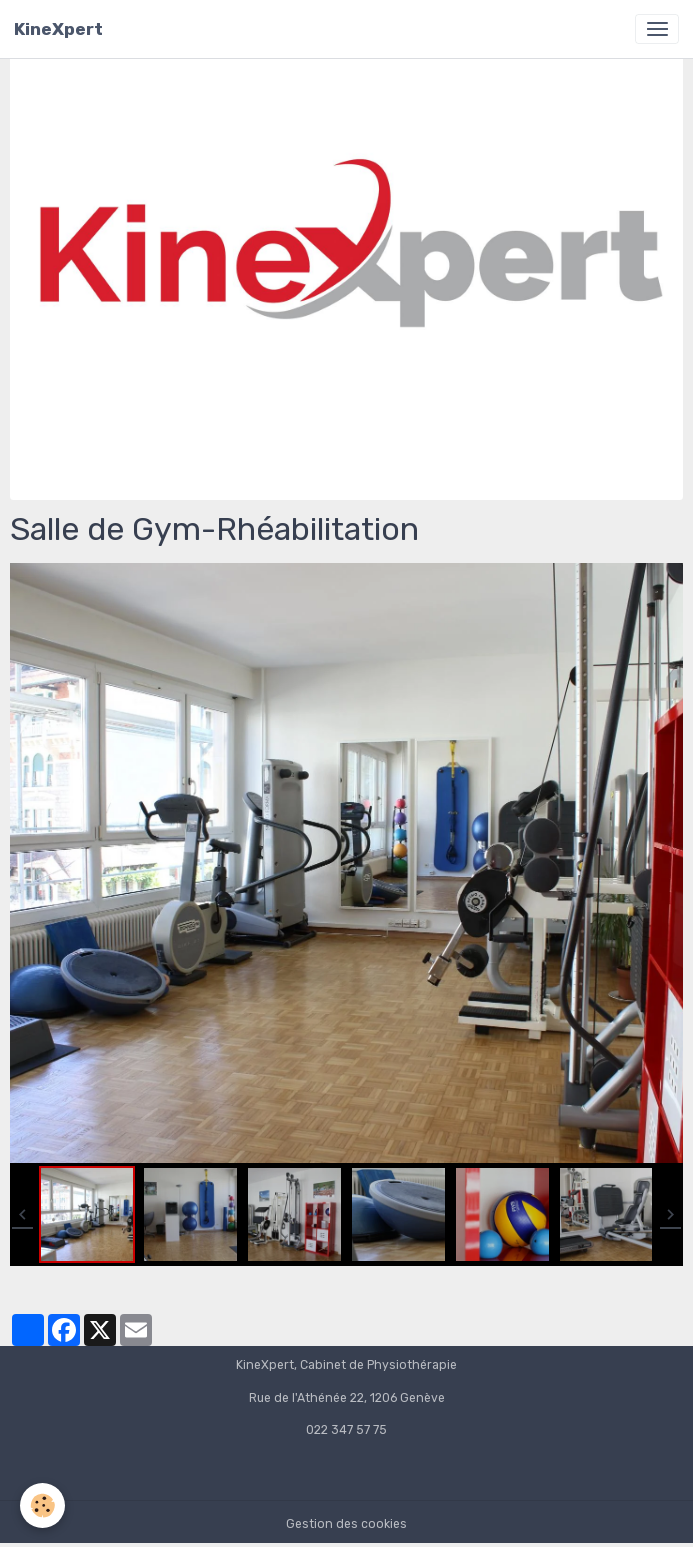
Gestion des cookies (346, 1524)
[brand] (58, 29)
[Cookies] (42, 1505)
